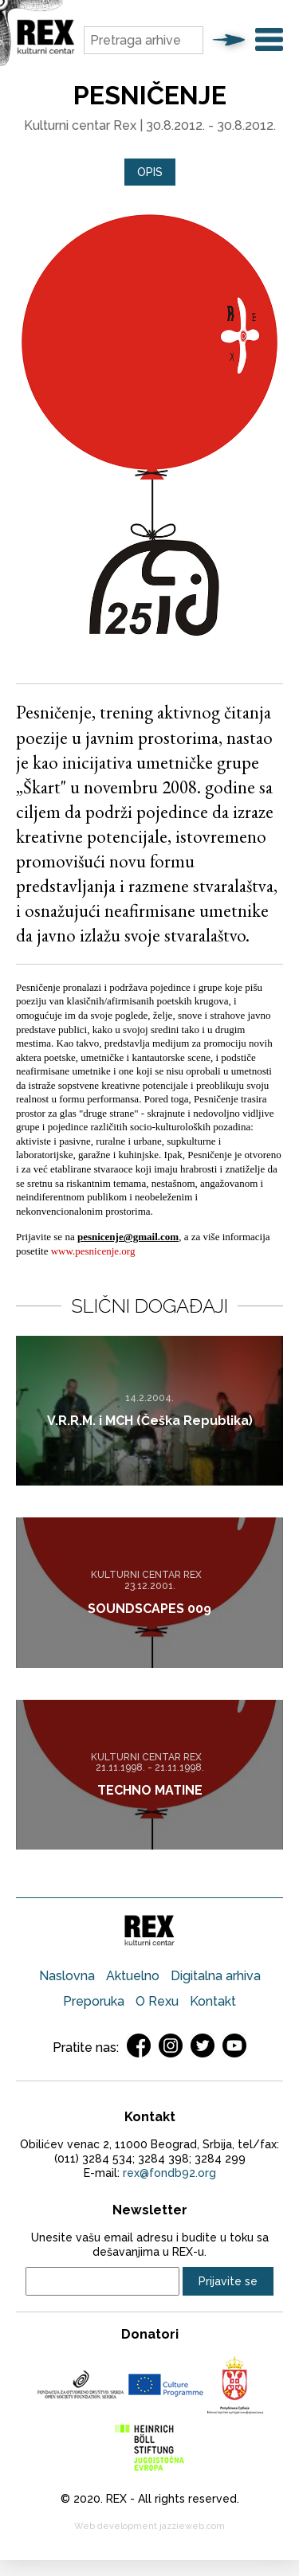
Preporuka (93, 2001)
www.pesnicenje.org (93, 1251)
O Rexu (157, 2001)
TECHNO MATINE (150, 1790)
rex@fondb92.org (169, 2173)
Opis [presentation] (150, 172)
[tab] (149, 172)
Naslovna (67, 1975)
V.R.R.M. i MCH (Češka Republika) (150, 1421)
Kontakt (213, 2001)
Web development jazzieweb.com (149, 2526)
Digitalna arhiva (216, 1975)
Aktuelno (132, 1975)
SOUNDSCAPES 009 (149, 1608)
